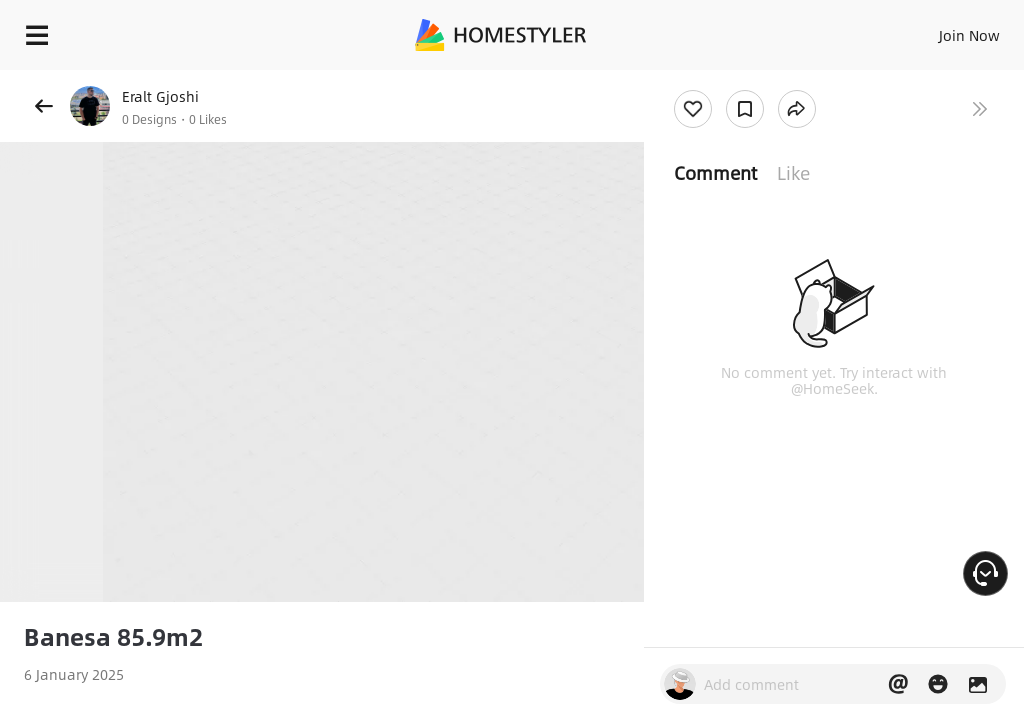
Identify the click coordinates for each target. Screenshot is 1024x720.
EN (943, 30)
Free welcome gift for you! (768, 80)
